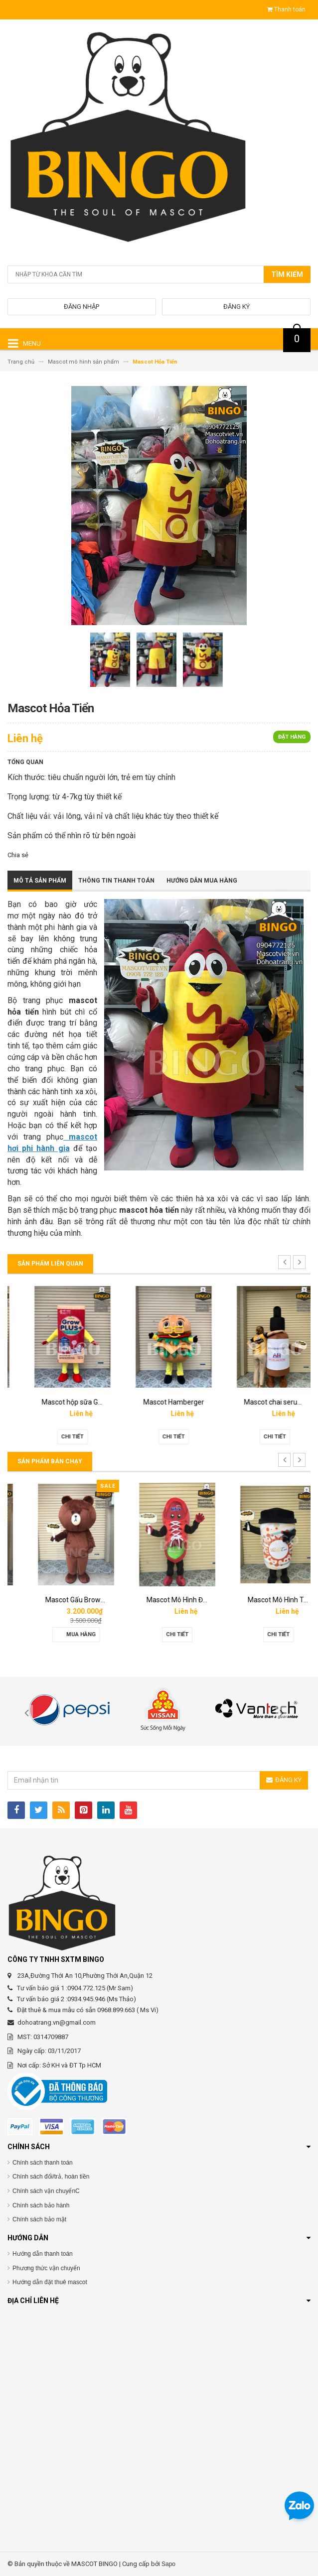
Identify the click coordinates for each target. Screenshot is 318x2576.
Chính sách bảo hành (40, 2205)
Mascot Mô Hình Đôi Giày (268, 1600)
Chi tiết (58, 1436)
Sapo (168, 2564)
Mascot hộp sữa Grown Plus (172, 1402)
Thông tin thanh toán (116, 880)
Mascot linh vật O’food (62, 1402)
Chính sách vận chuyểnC (46, 2191)
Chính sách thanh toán (42, 2162)
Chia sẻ (17, 855)
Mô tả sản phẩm (39, 880)
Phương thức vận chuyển (46, 2268)
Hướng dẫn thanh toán (42, 2253)
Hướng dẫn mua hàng (201, 880)
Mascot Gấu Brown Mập (166, 1600)
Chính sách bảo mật (39, 2219)
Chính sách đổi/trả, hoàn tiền (50, 2176)
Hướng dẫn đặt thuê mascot (49, 2282)
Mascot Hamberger (260, 1402)
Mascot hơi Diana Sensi (63, 1600)
